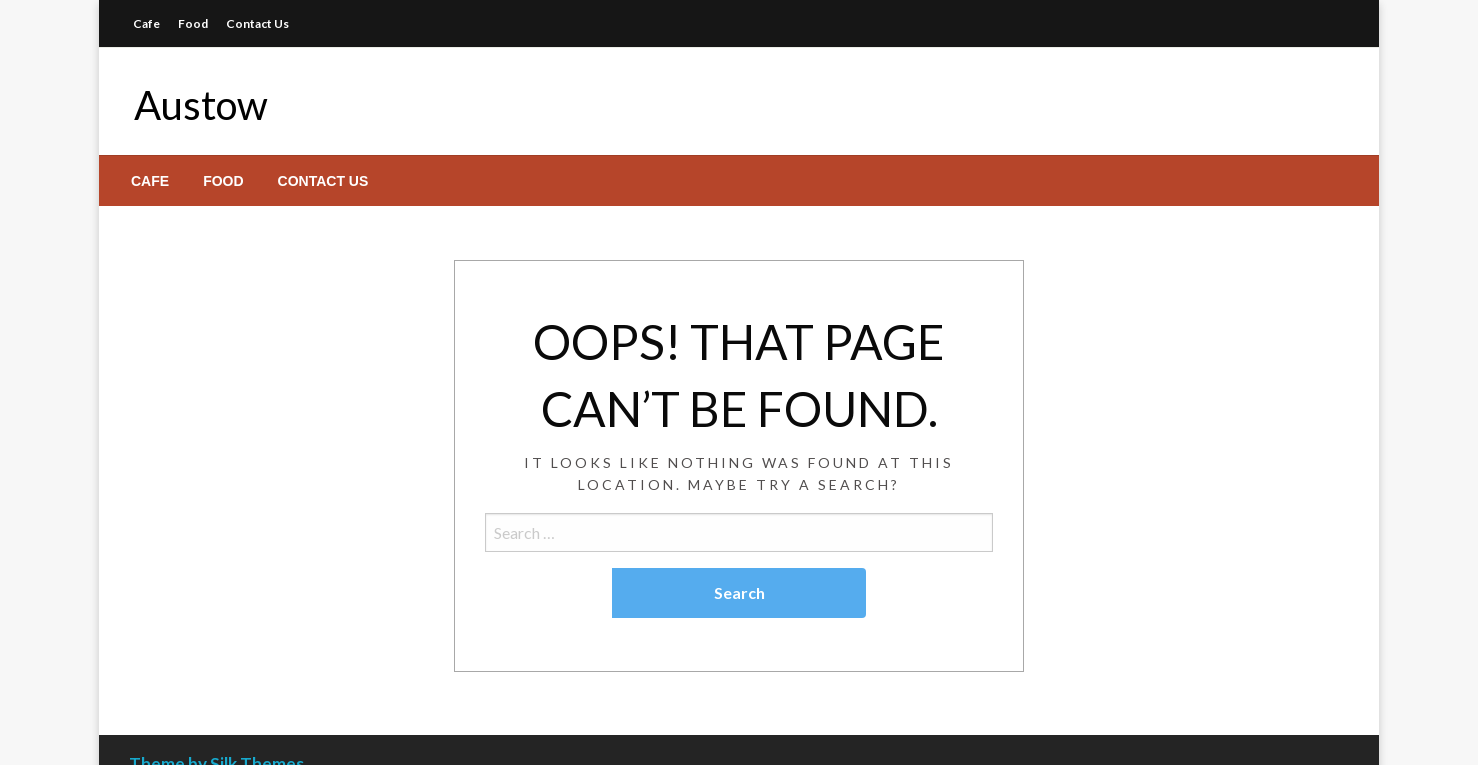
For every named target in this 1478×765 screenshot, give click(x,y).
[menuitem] (150, 181)
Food (193, 23)
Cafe (146, 23)
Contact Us (257, 23)
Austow (201, 105)
